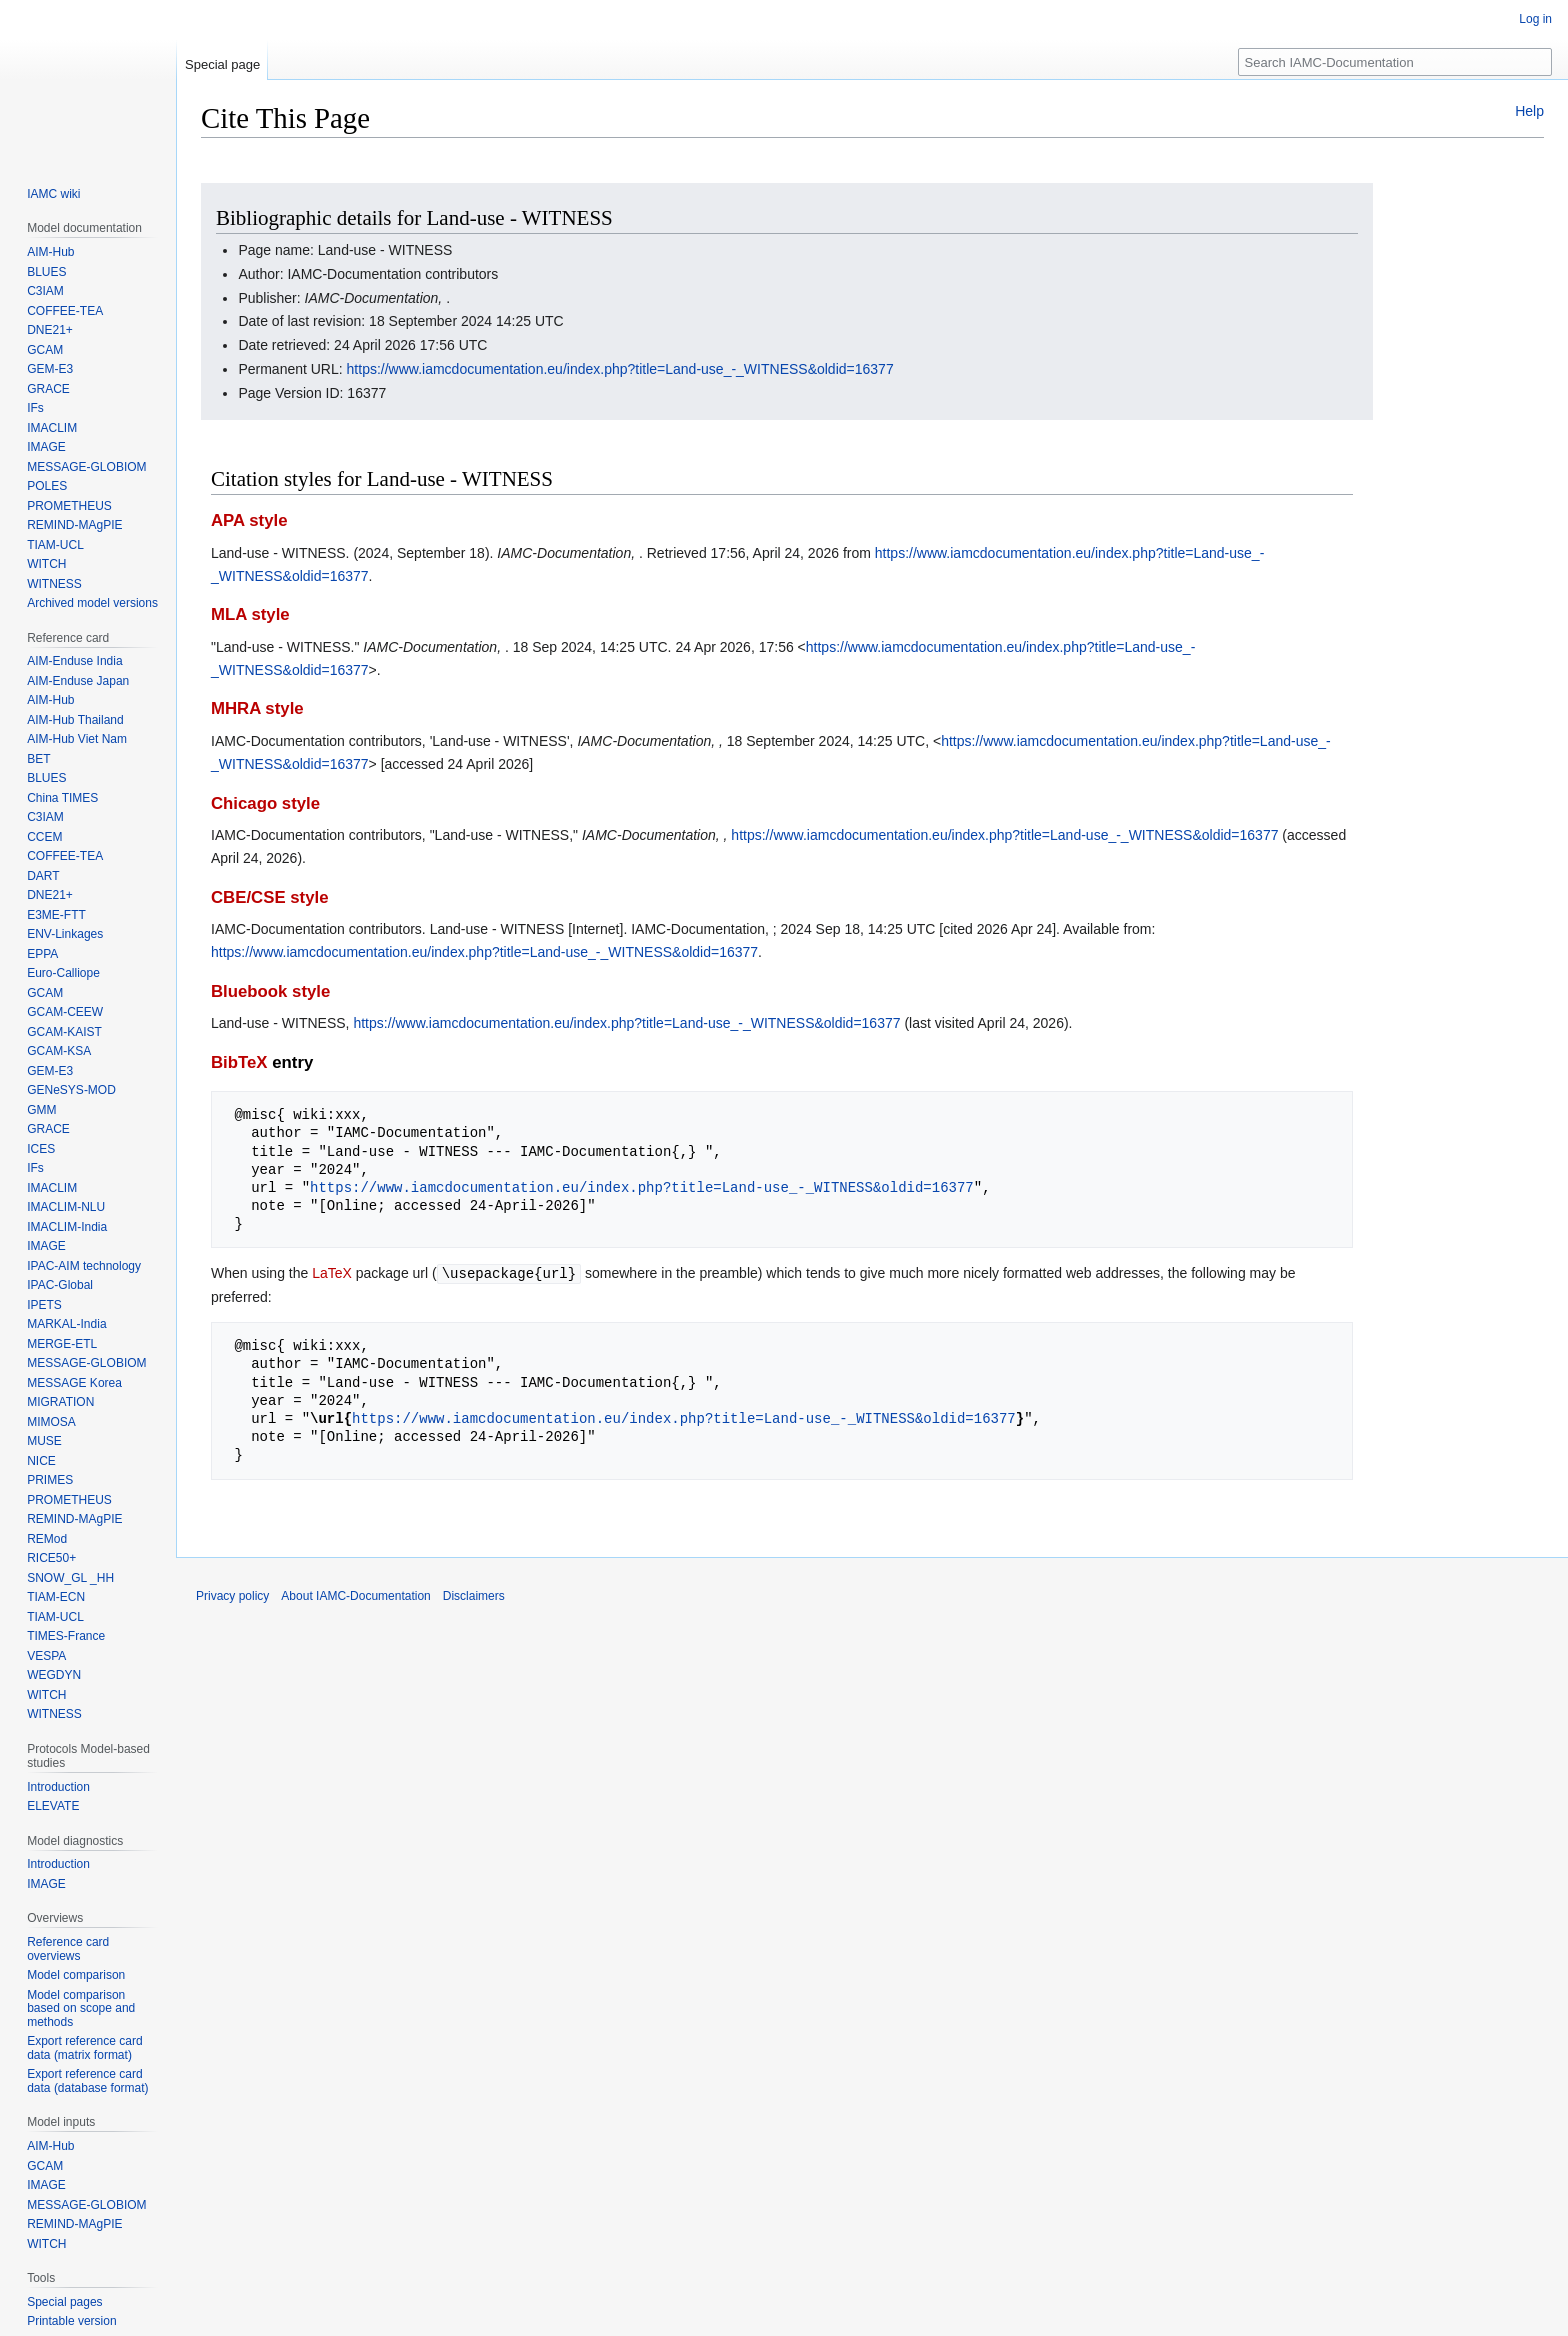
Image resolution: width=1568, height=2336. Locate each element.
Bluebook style (270, 991)
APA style (249, 520)
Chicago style (265, 803)
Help (1529, 111)
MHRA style (257, 708)
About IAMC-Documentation (355, 1595)
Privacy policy (232, 1595)
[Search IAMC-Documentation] (1395, 62)
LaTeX (332, 1273)
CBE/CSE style (270, 897)
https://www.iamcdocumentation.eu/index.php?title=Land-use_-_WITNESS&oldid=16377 (620, 369)
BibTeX (239, 1062)
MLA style (250, 614)
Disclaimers (474, 1595)
